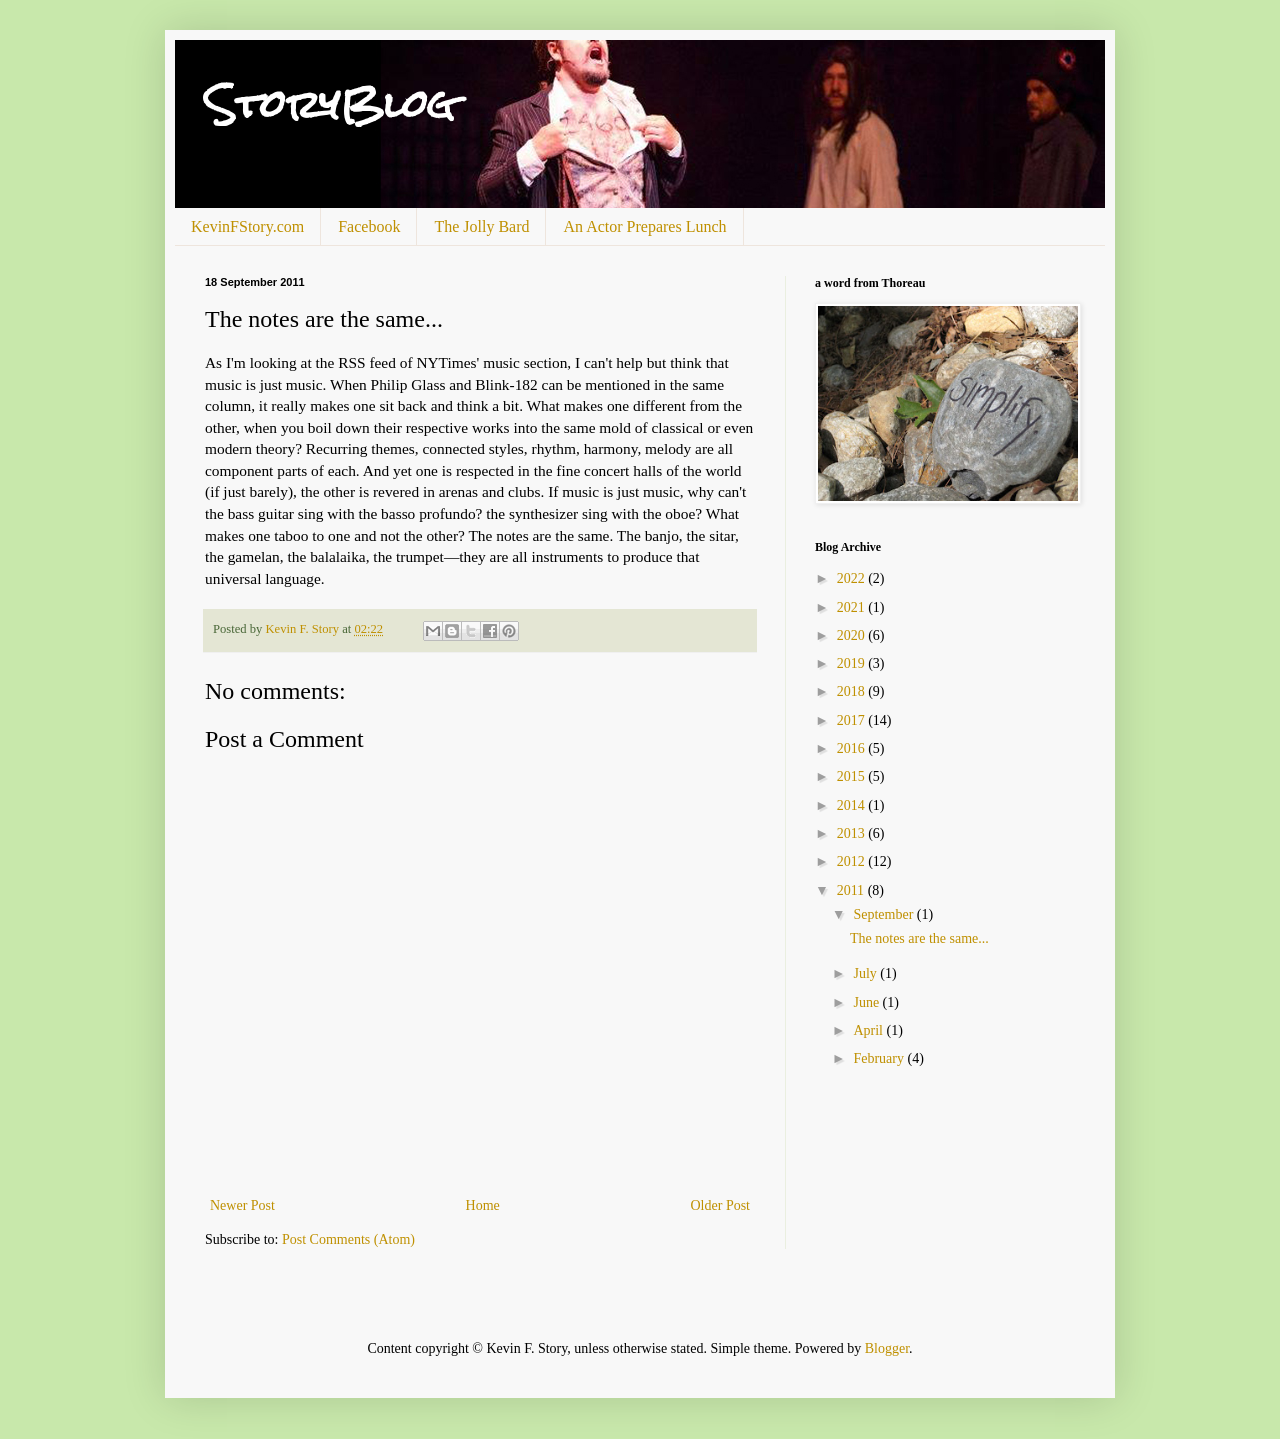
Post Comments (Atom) (348, 1239)
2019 (853, 663)
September (884, 914)
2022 (853, 578)
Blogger (887, 1348)
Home (483, 1205)
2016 (853, 748)
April (869, 1030)
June (867, 1002)
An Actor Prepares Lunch (644, 226)
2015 (853, 776)
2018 (853, 691)
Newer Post (242, 1205)
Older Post (721, 1205)
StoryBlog (330, 104)
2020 (853, 635)
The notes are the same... (919, 938)
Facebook (369, 226)
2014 (853, 805)
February (880, 1058)
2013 (853, 833)
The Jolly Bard (481, 226)
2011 (852, 890)
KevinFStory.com (247, 226)
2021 (853, 607)
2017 (853, 720)
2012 (853, 861)
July (866, 973)
